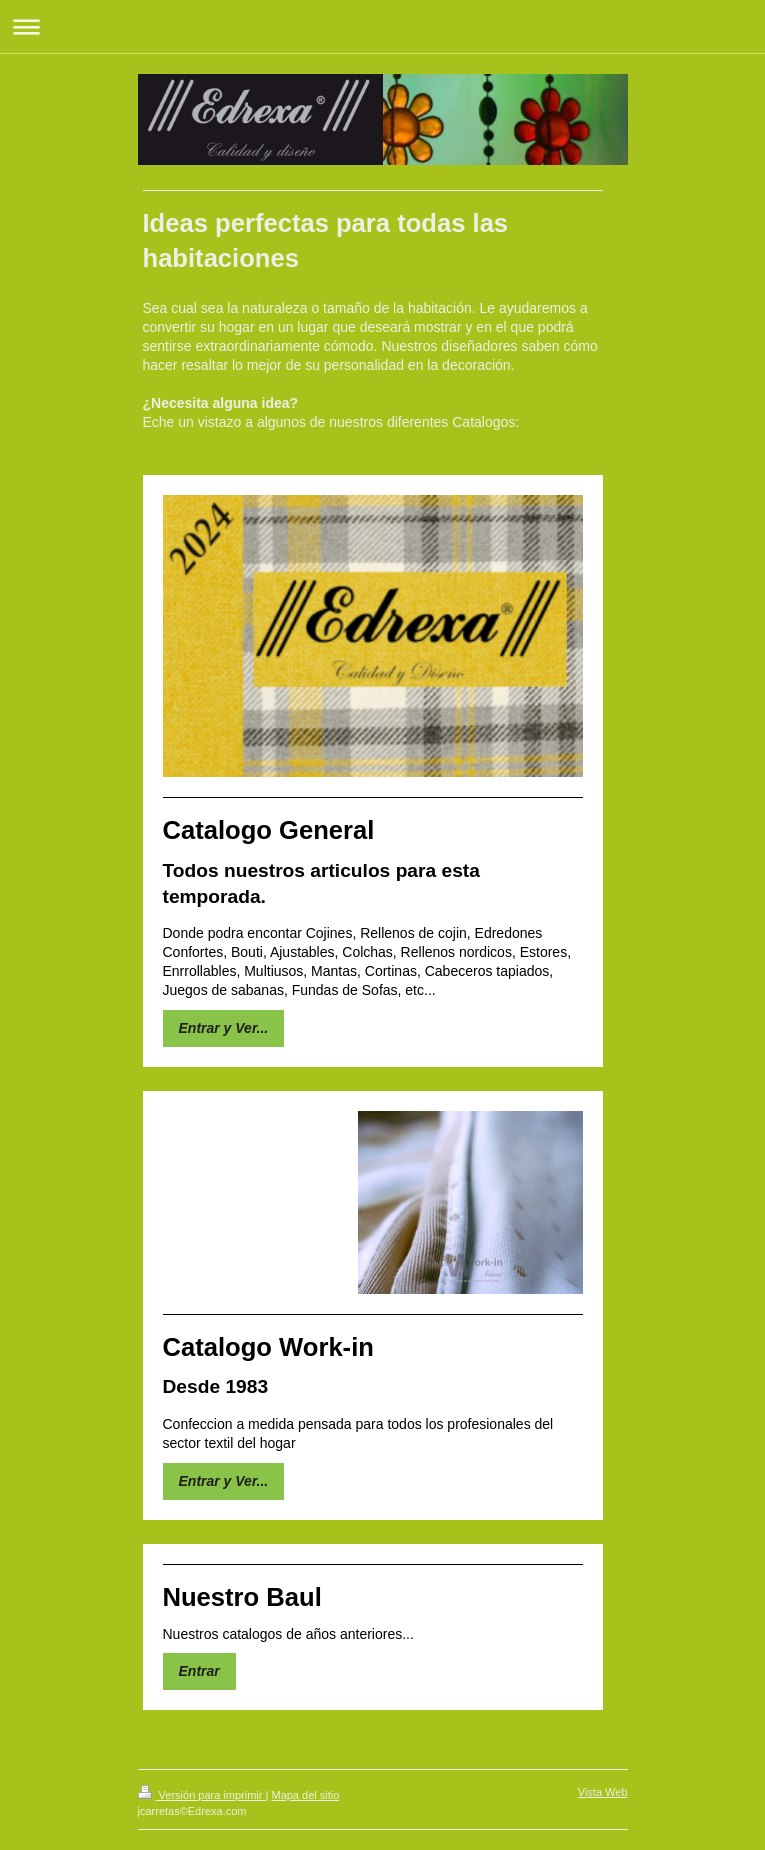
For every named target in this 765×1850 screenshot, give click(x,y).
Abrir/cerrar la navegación (382, 26)
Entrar (199, 1671)
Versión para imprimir (202, 1795)
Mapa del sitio (305, 1795)
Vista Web (603, 1792)
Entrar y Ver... (224, 1028)
